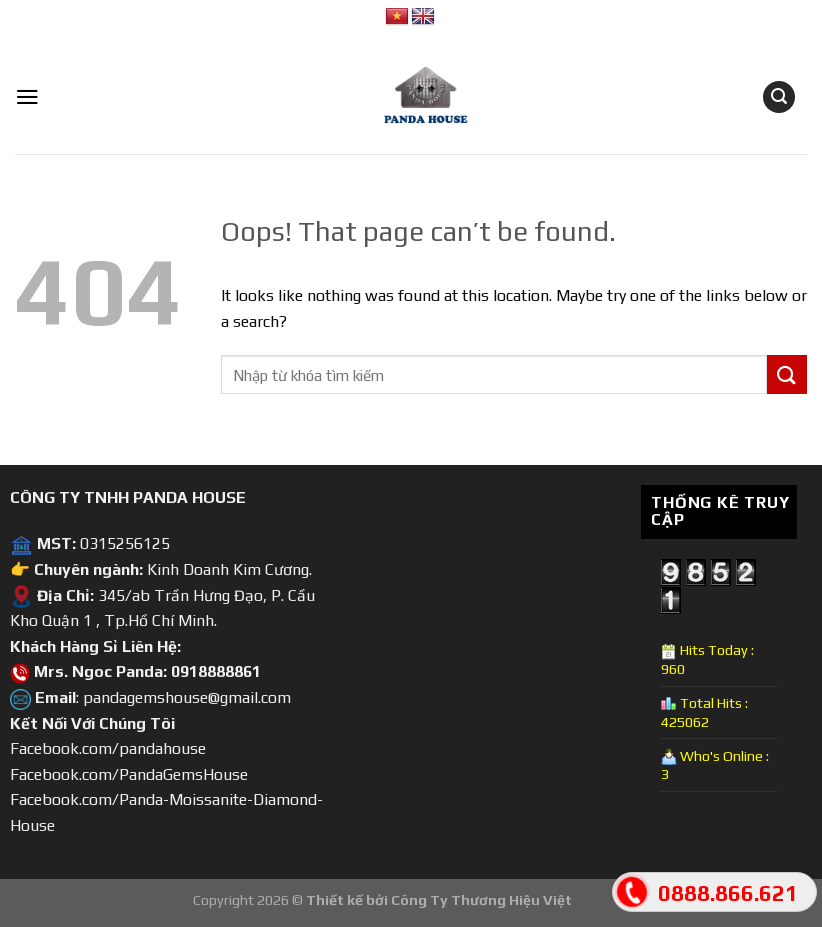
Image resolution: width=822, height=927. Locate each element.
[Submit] (787, 374)
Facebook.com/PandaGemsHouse (129, 774)
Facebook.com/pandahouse (108, 748)
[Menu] (27, 97)
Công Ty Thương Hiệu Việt (481, 900)
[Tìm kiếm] (779, 97)
